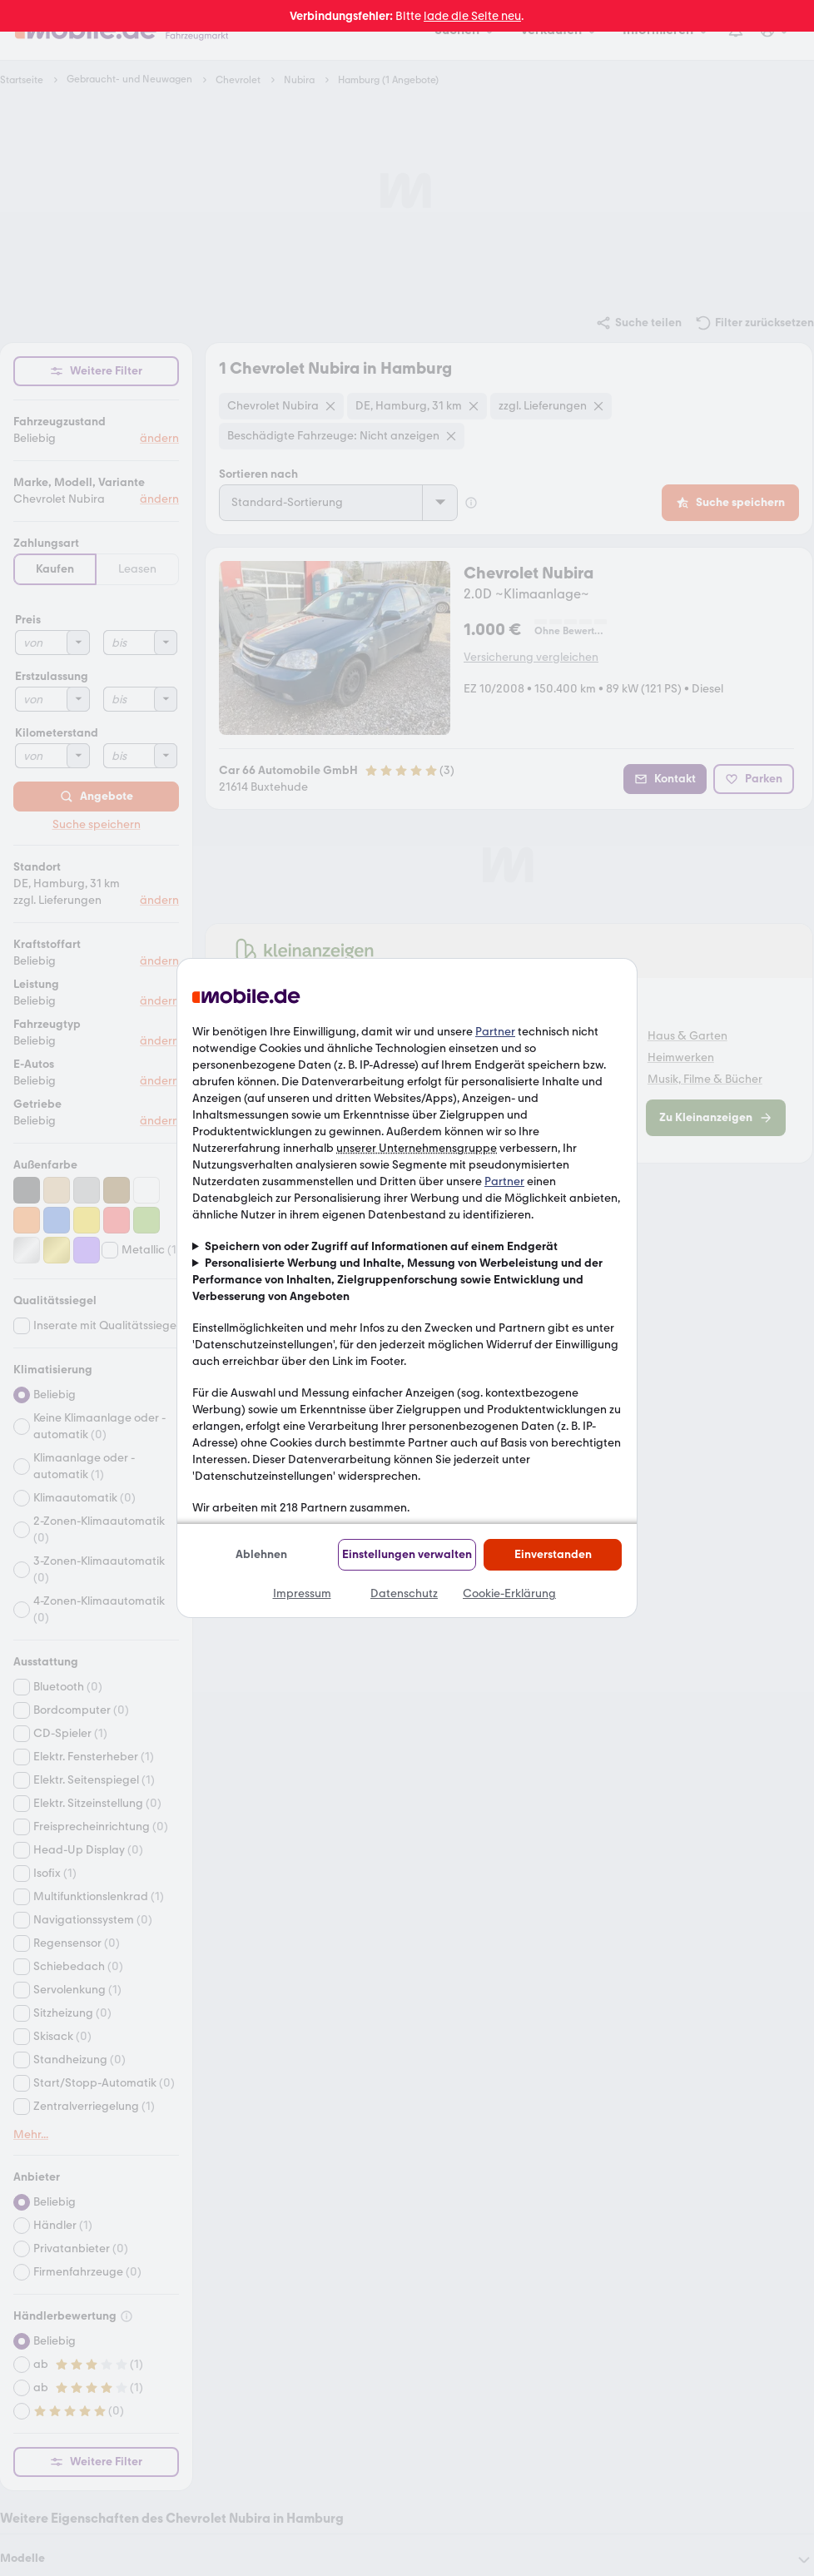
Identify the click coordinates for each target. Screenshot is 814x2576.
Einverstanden (553, 1554)
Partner (495, 1032)
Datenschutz (404, 1593)
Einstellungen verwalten (407, 1554)
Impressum (302, 1593)
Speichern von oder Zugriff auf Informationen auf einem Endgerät (381, 1246)
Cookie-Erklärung (509, 1593)
